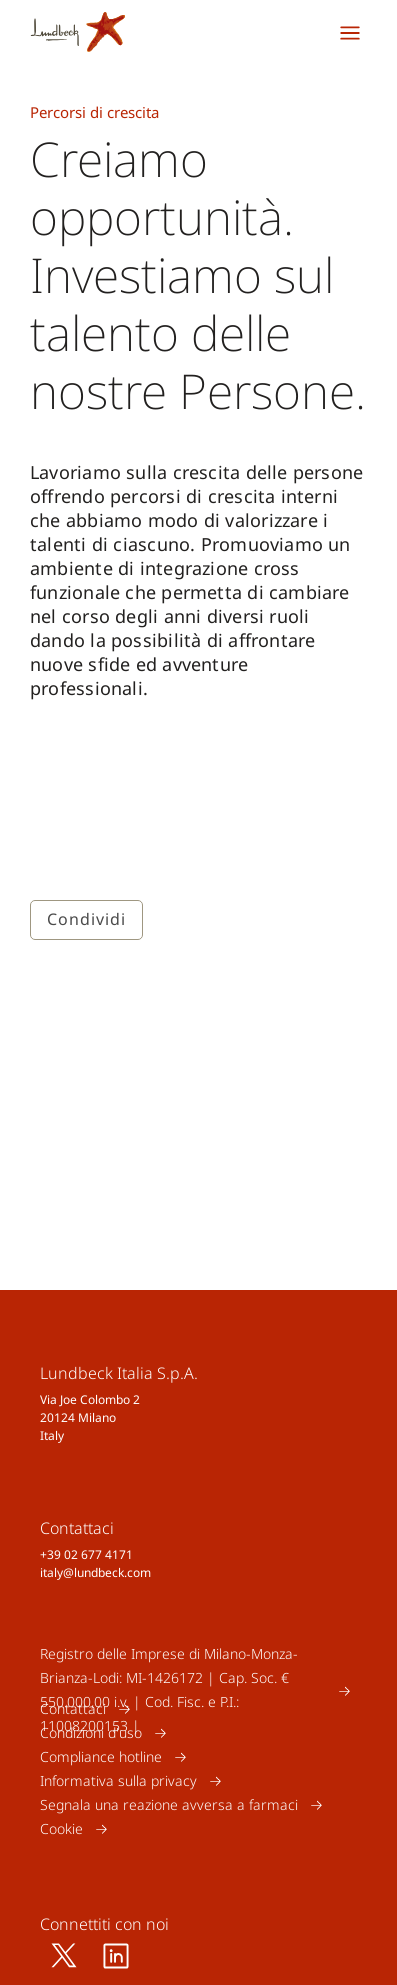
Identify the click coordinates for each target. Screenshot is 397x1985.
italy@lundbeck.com (95, 1572)
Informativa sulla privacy (118, 1780)
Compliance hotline (101, 1756)
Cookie (61, 1828)
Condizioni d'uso (91, 1732)
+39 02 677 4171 (86, 1554)
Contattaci (73, 1708)
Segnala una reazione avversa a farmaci (169, 1804)
